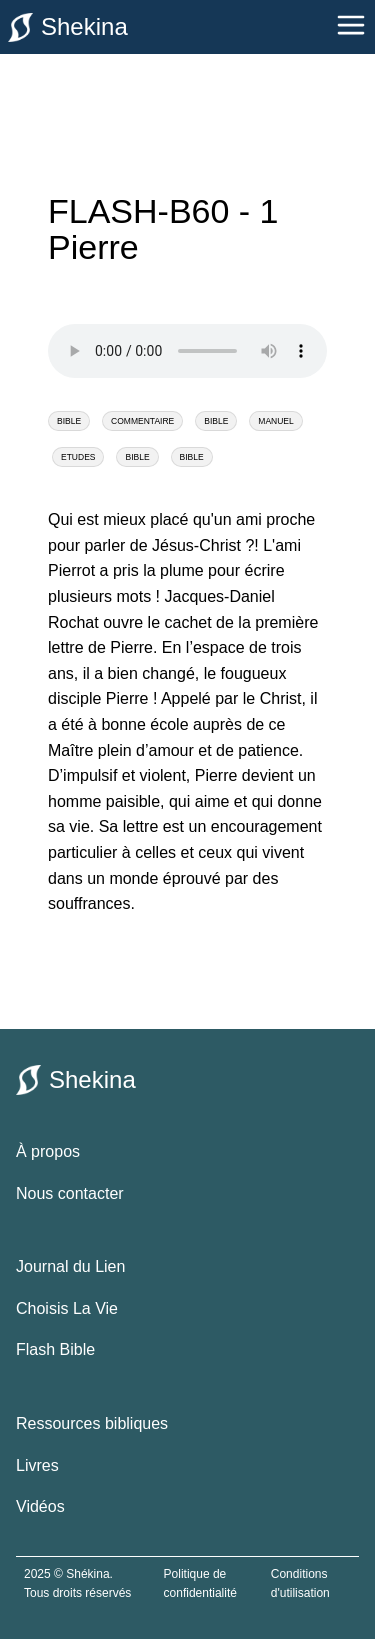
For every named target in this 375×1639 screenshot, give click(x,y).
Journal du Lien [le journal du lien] (70, 1266)
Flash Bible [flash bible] (55, 1349)
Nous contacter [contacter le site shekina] (70, 1193)
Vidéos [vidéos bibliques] (40, 1506)
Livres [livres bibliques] (37, 1465)
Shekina (68, 27)
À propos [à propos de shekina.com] (48, 1151)
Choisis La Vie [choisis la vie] (67, 1308)
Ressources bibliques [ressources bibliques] (92, 1423)
